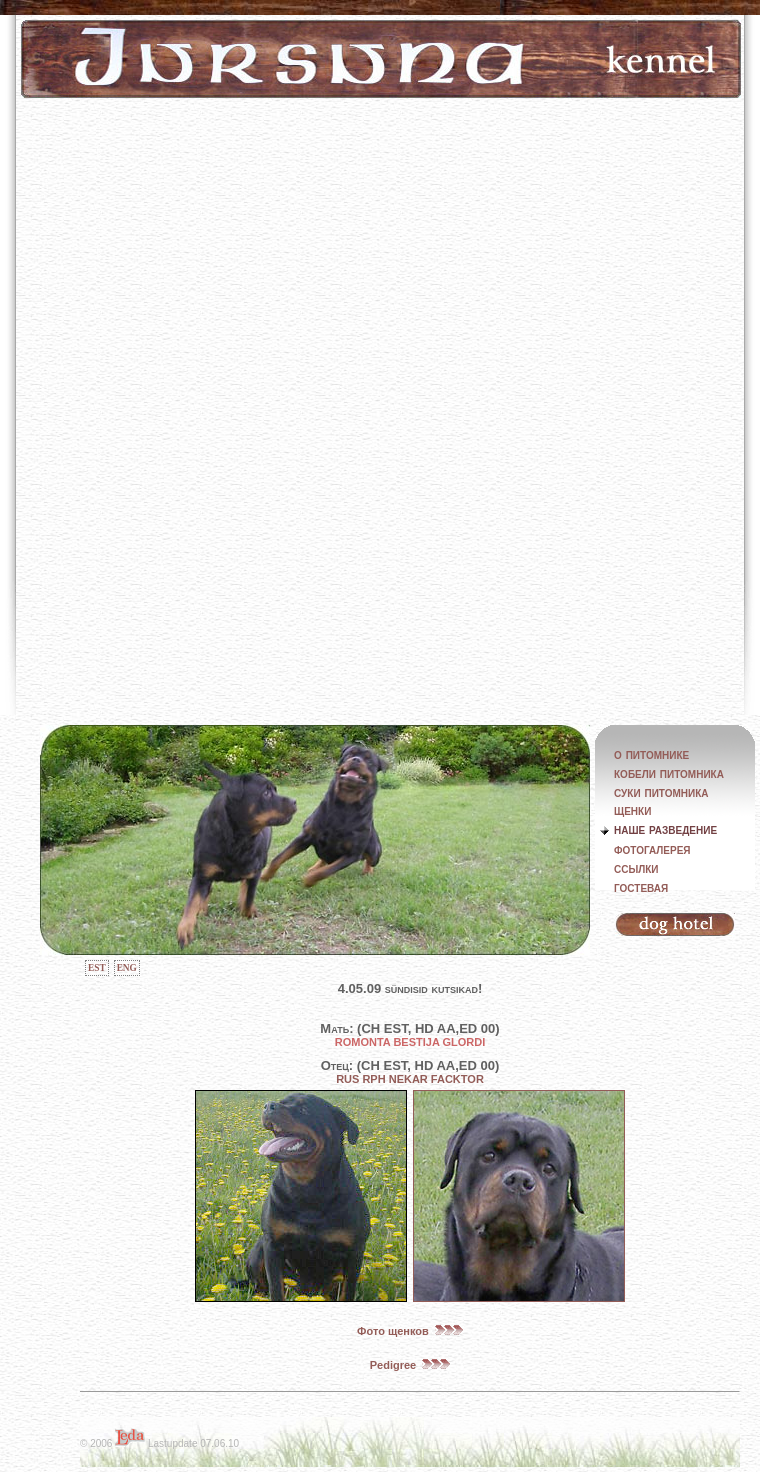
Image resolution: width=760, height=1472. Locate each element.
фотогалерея (652, 849)
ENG (127, 968)
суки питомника (661, 792)
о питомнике (651, 754)
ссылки (636, 868)
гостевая (641, 887)
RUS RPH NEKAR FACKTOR (410, 1079)
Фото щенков (410, 1331)
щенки (632, 810)
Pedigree (410, 1365)
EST (97, 968)
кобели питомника (669, 773)
